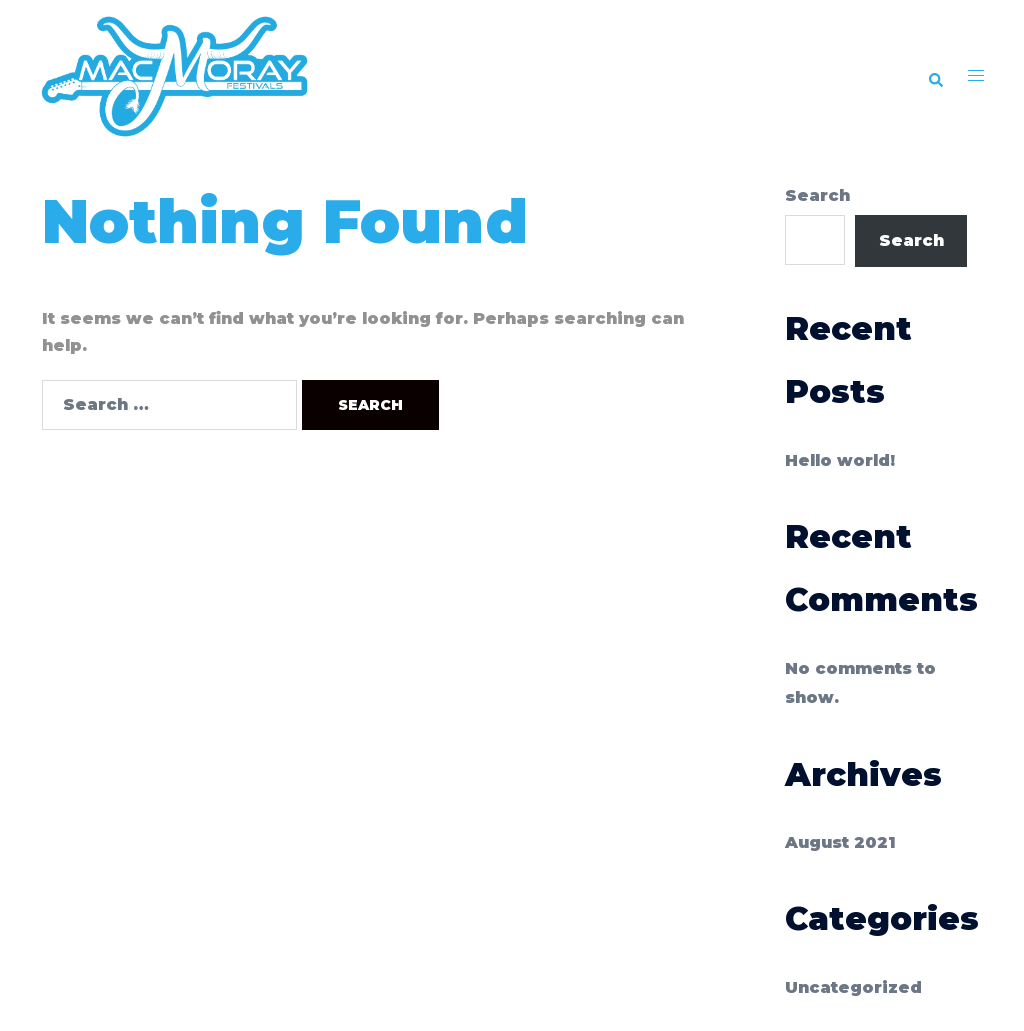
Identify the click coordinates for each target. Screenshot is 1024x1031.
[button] (935, 77)
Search (817, 195)
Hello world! (840, 460)
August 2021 (840, 842)
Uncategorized (853, 987)
